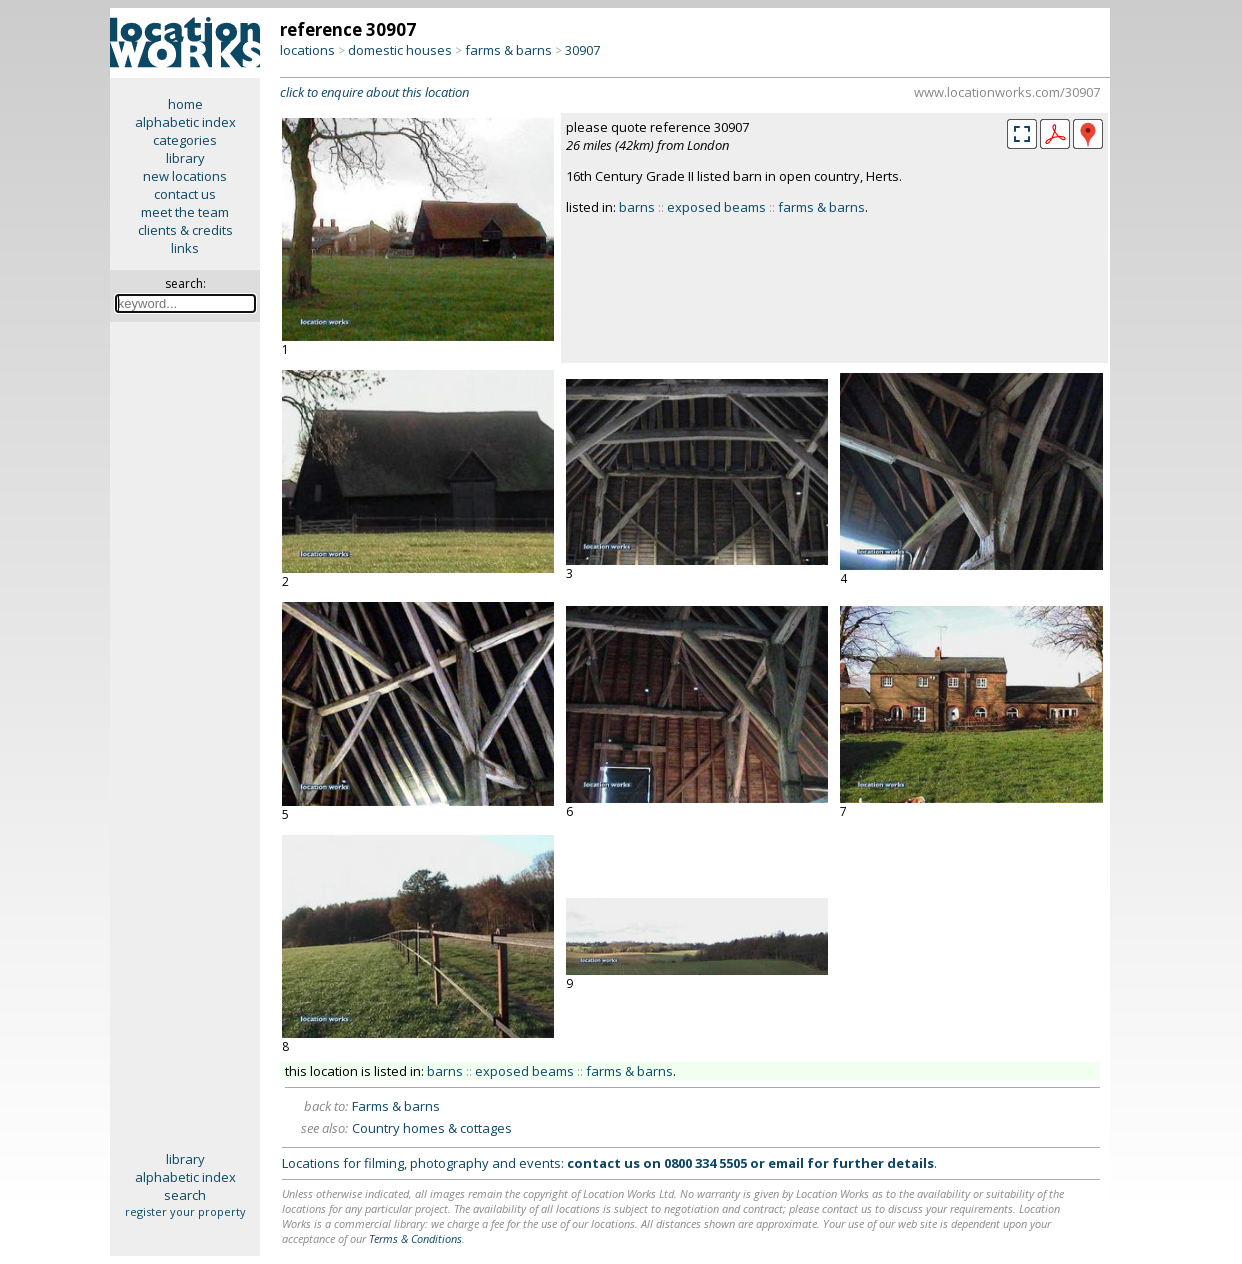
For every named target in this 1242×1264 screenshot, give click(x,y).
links (185, 248)
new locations (185, 176)
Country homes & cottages (432, 1128)
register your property (185, 1211)
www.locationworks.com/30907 (1007, 92)
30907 (582, 50)
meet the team (185, 212)
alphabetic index (185, 122)
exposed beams (716, 207)
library (185, 158)
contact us (185, 194)
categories (185, 140)
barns (637, 207)
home (185, 104)
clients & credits (185, 230)
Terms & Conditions (415, 1238)
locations (307, 50)
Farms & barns (396, 1106)
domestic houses (400, 50)
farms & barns (508, 50)
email (786, 1163)
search (185, 1195)
